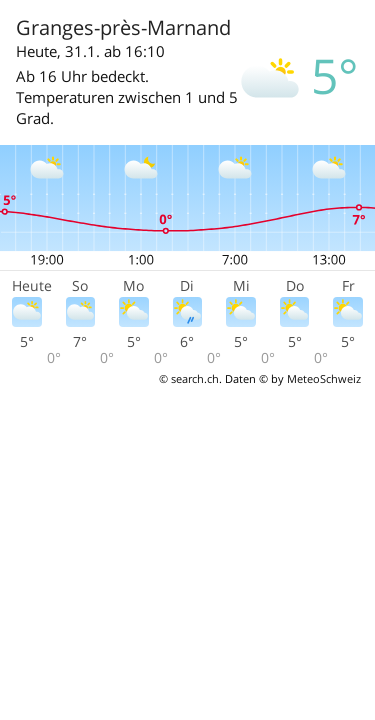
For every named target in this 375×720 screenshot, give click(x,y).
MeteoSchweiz (324, 378)
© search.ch (189, 378)
